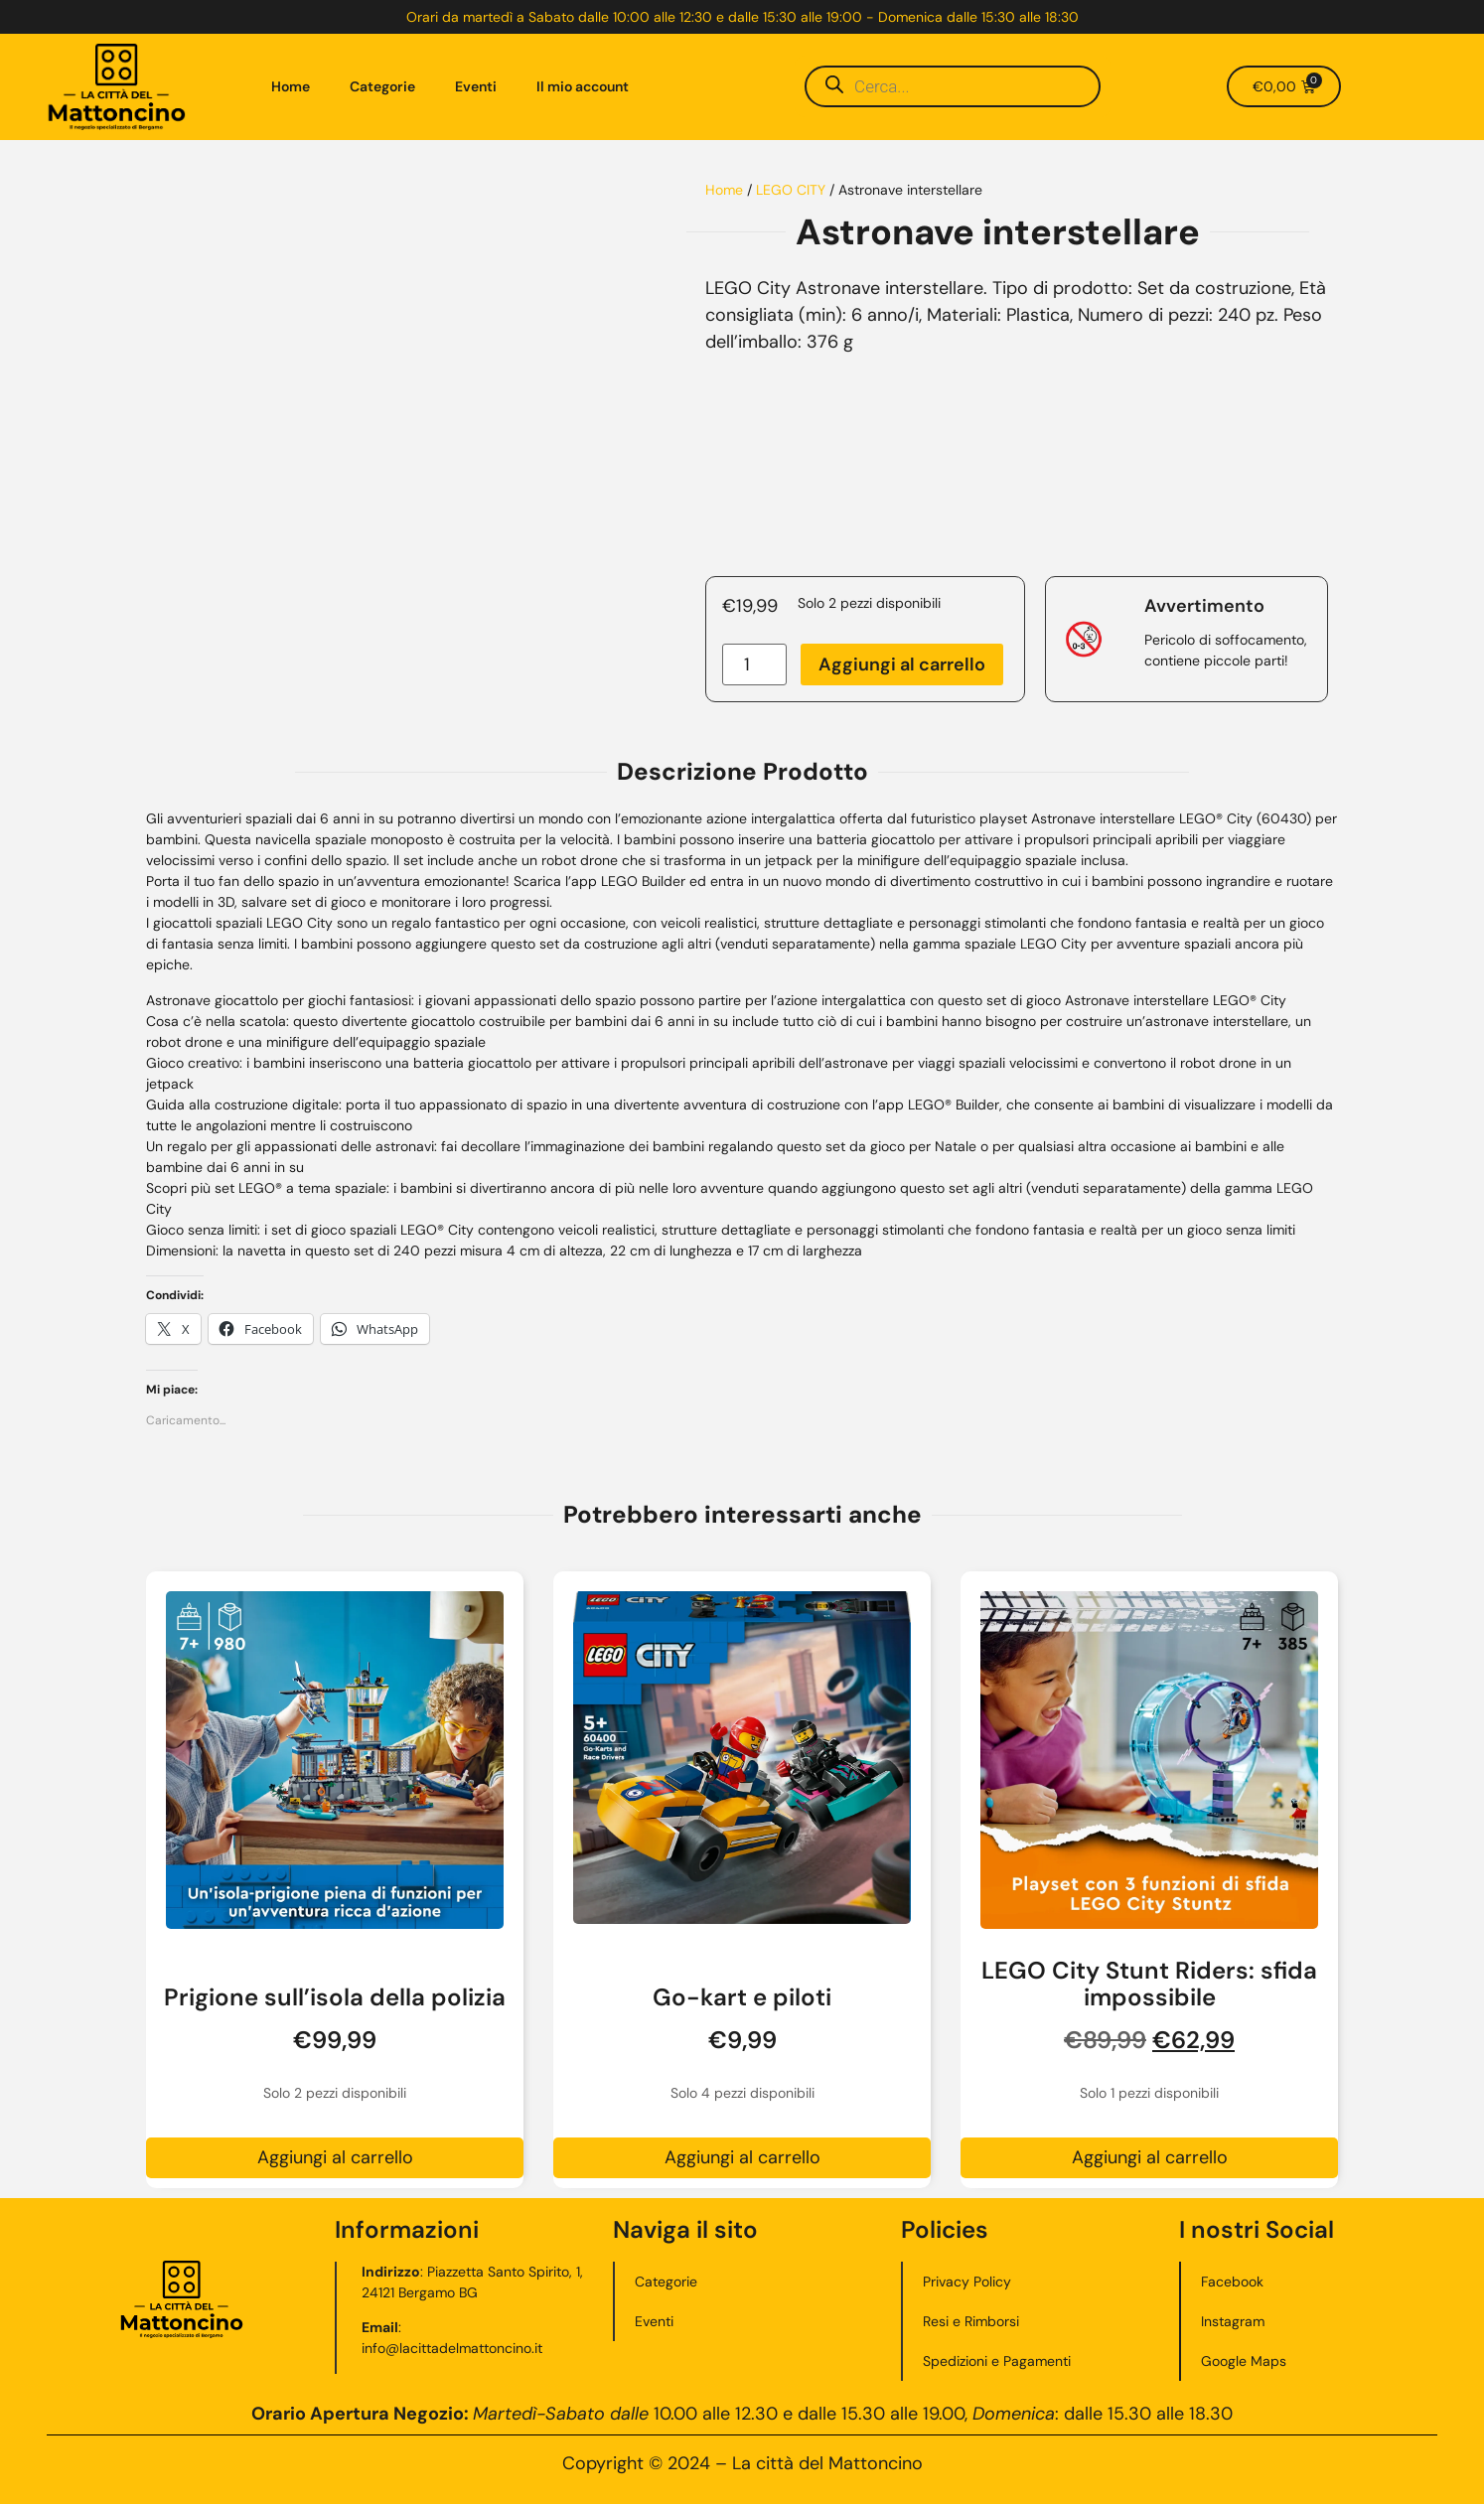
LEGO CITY (790, 190)
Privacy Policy (967, 2281)
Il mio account (582, 86)
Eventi (476, 86)
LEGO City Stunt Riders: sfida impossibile (1149, 1983)
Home (290, 86)
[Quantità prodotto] (754, 664)
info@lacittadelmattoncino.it (452, 2348)
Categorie (382, 86)
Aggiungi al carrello (901, 664)
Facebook (1232, 2281)
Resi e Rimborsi (971, 2321)
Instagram (1232, 2321)
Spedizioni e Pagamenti (997, 2361)
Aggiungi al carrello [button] (335, 2157)
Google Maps (1243, 2361)
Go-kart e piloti (742, 1997)
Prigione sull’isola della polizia (335, 1997)
